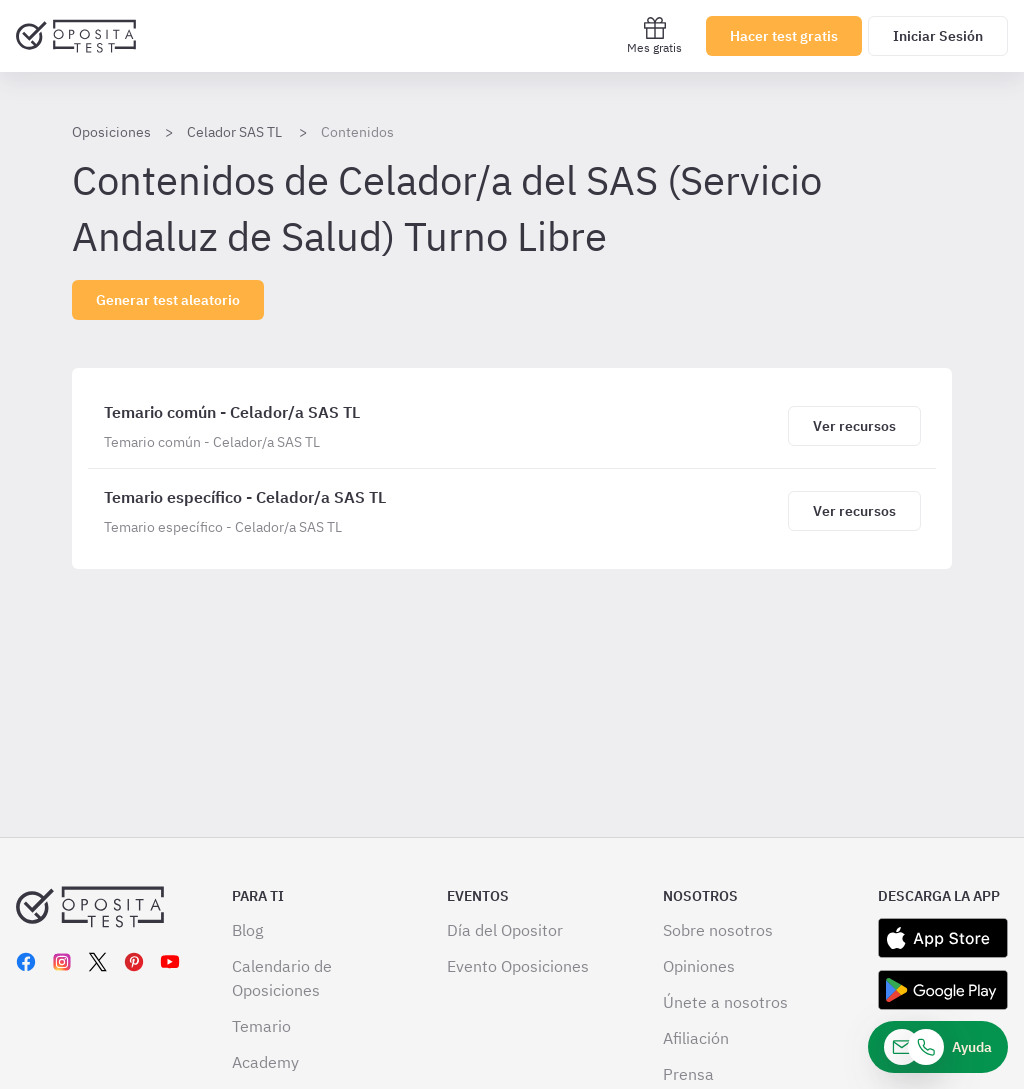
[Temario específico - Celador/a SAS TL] (442, 511)
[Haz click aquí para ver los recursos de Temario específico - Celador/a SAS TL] (854, 511)
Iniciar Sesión (938, 36)
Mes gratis (654, 35)
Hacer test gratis (784, 36)
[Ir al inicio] (76, 36)
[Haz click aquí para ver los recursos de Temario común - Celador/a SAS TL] (854, 426)
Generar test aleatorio (168, 300)
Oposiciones (111, 132)
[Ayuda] (938, 1047)
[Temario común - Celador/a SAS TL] (442, 426)
